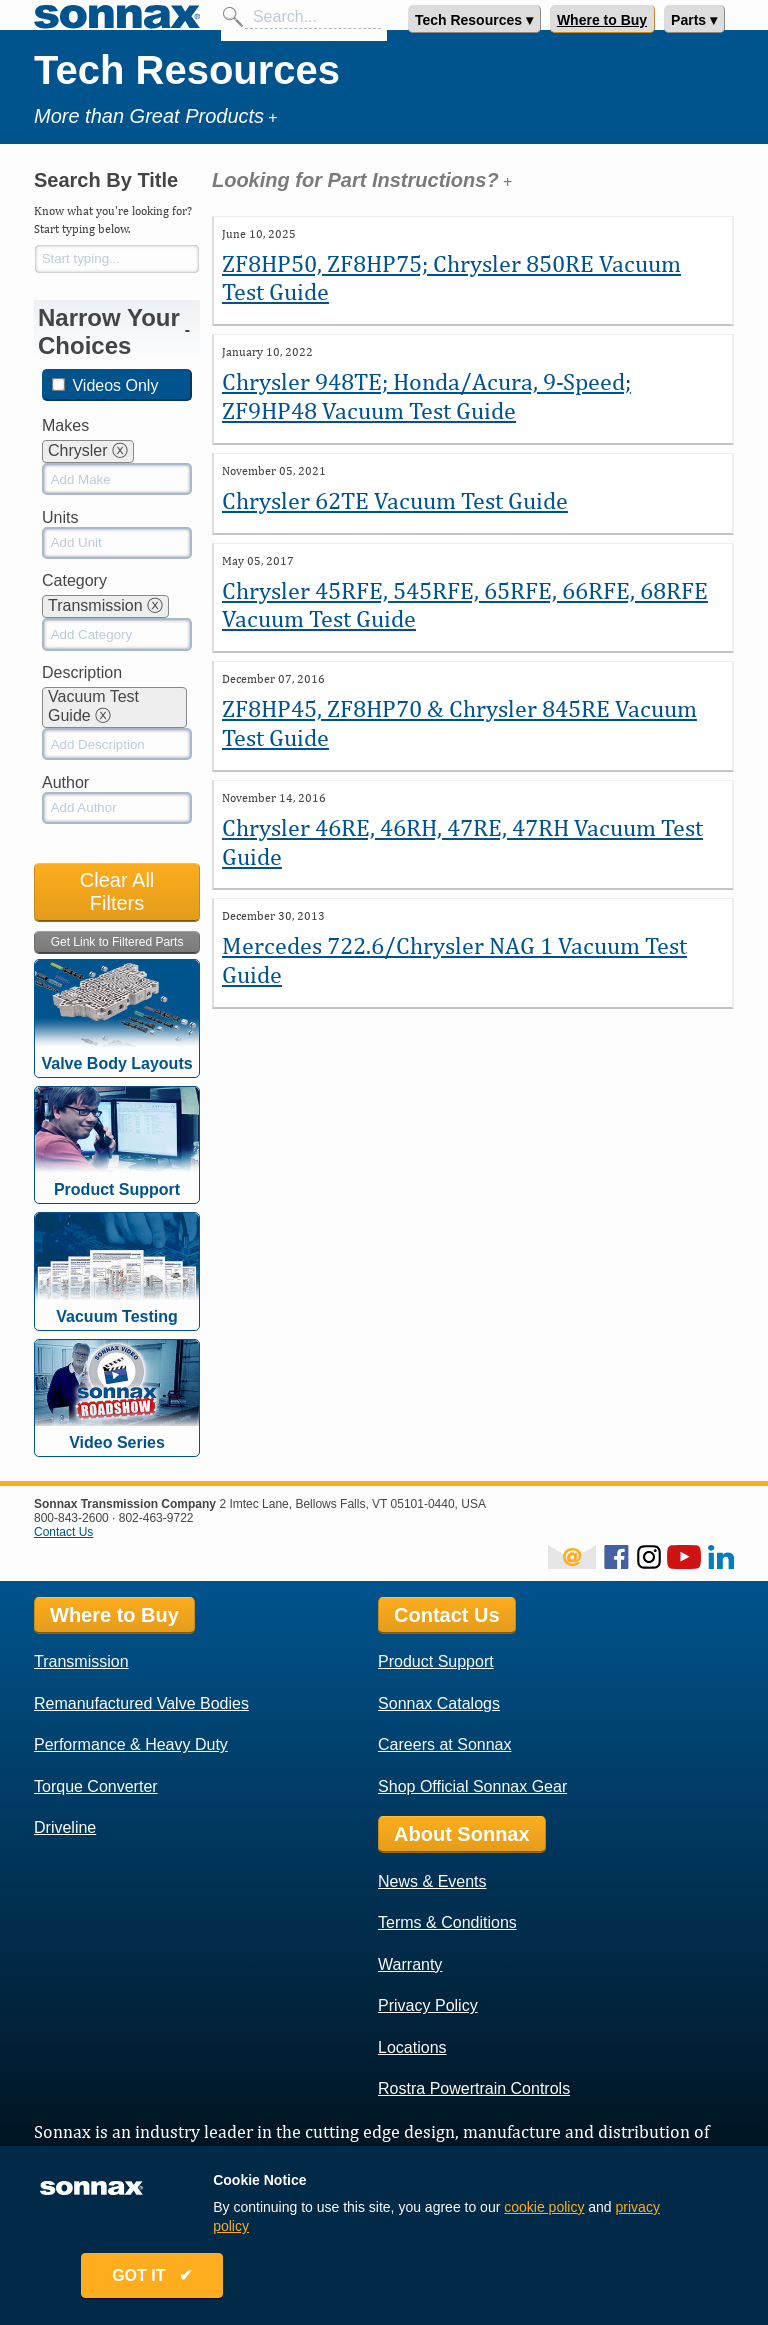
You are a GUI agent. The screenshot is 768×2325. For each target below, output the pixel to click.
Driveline (65, 1827)
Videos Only (105, 385)
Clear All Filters (117, 891)
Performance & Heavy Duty (131, 1744)
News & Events (432, 1881)
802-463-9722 (156, 1518)
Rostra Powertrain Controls (474, 2088)
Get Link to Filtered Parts (117, 942)
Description (82, 672)
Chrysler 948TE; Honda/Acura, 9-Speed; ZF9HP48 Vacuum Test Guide (426, 395)
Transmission (81, 1661)
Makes (65, 425)
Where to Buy (602, 20)
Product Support (436, 1661)
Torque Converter (96, 1786)
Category (74, 580)
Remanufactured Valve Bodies (141, 1703)
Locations (412, 2047)
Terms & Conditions (447, 1922)
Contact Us (63, 1532)
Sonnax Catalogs (439, 1703)
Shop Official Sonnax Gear (472, 1786)
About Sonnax (462, 1834)
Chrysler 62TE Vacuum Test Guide (395, 500)
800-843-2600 (71, 1518)
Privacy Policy (428, 2005)
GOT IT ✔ (156, 2277)
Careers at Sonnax (444, 1744)
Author (65, 782)
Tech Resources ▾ (474, 20)
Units (60, 517)
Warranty (410, 1964)
